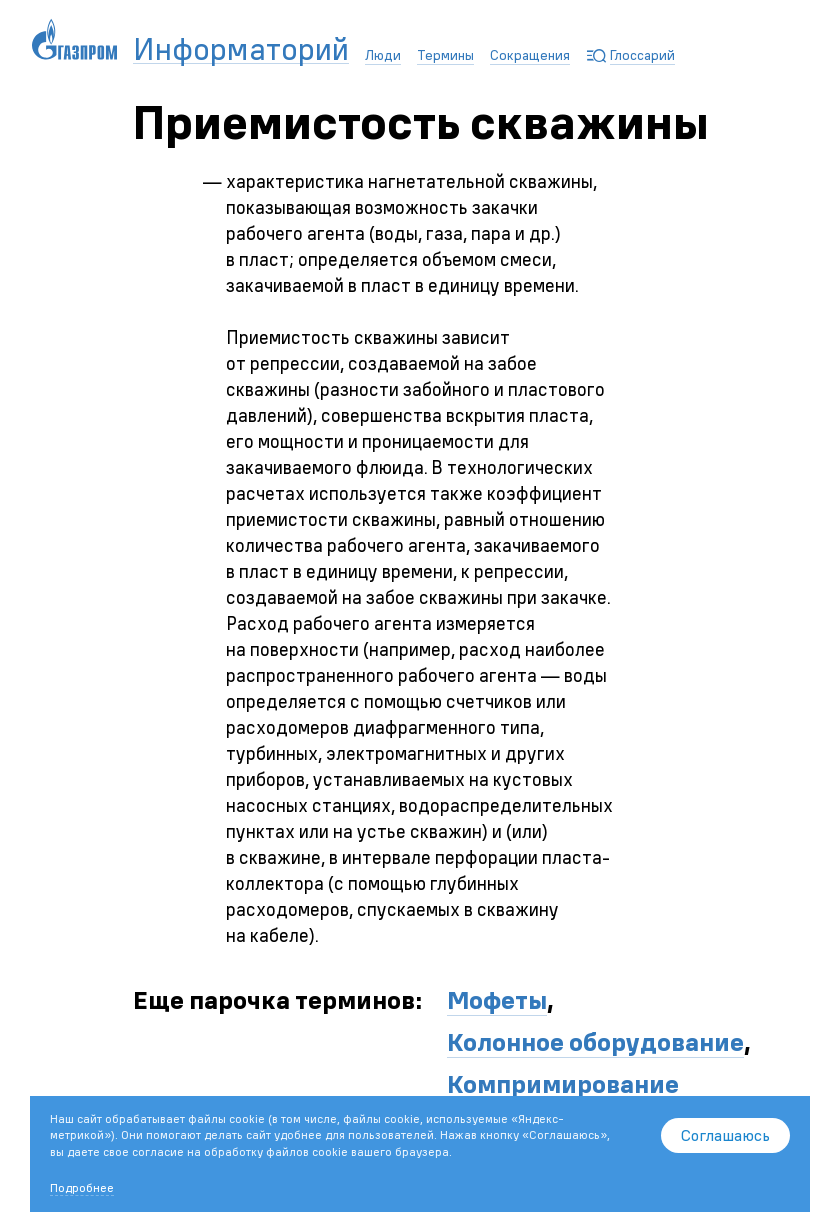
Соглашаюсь (725, 1135)
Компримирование (563, 1084)
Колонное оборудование (595, 1042)
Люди (383, 55)
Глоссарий (642, 55)
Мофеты (497, 1000)
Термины (445, 55)
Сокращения (530, 55)
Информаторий (241, 49)
